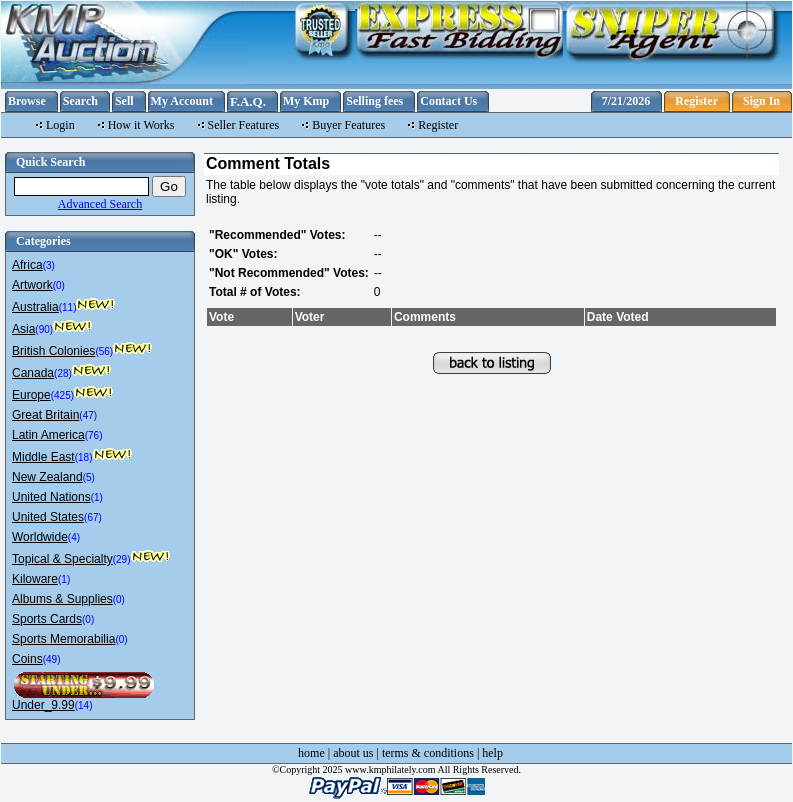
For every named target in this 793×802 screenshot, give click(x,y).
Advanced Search (100, 204)
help (492, 753)
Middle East (43, 457)
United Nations (51, 497)
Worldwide (40, 537)
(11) (68, 307)
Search (80, 101)
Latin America (48, 435)
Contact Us (448, 101)
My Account (182, 101)
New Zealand (47, 477)
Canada (33, 373)
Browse (27, 101)
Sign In (761, 101)
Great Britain (45, 415)
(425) (62, 395)
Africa (27, 265)
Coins (27, 659)
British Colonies (53, 351)
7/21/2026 (626, 101)
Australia (35, 307)
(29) (122, 559)
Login (60, 125)
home (311, 753)
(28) (63, 373)
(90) (44, 329)
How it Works (141, 125)
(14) (84, 705)
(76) (94, 435)
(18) (84, 457)
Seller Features (244, 125)
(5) (89, 477)
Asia (23, 329)
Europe (31, 395)
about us (353, 753)
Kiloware (35, 579)
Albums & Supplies (62, 599)
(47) (88, 415)
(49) (52, 659)
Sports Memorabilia (63, 639)
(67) (93, 517)
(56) (104, 351)
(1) (97, 497)
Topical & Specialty (62, 559)
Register (696, 101)
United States (48, 517)
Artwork (32, 285)
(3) (49, 265)
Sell (124, 101)
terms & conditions (428, 753)
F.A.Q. (248, 101)
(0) (59, 285)
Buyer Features (348, 125)
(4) (74, 537)
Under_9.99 (43, 705)
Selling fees (374, 101)
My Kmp (306, 101)
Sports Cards (47, 619)
